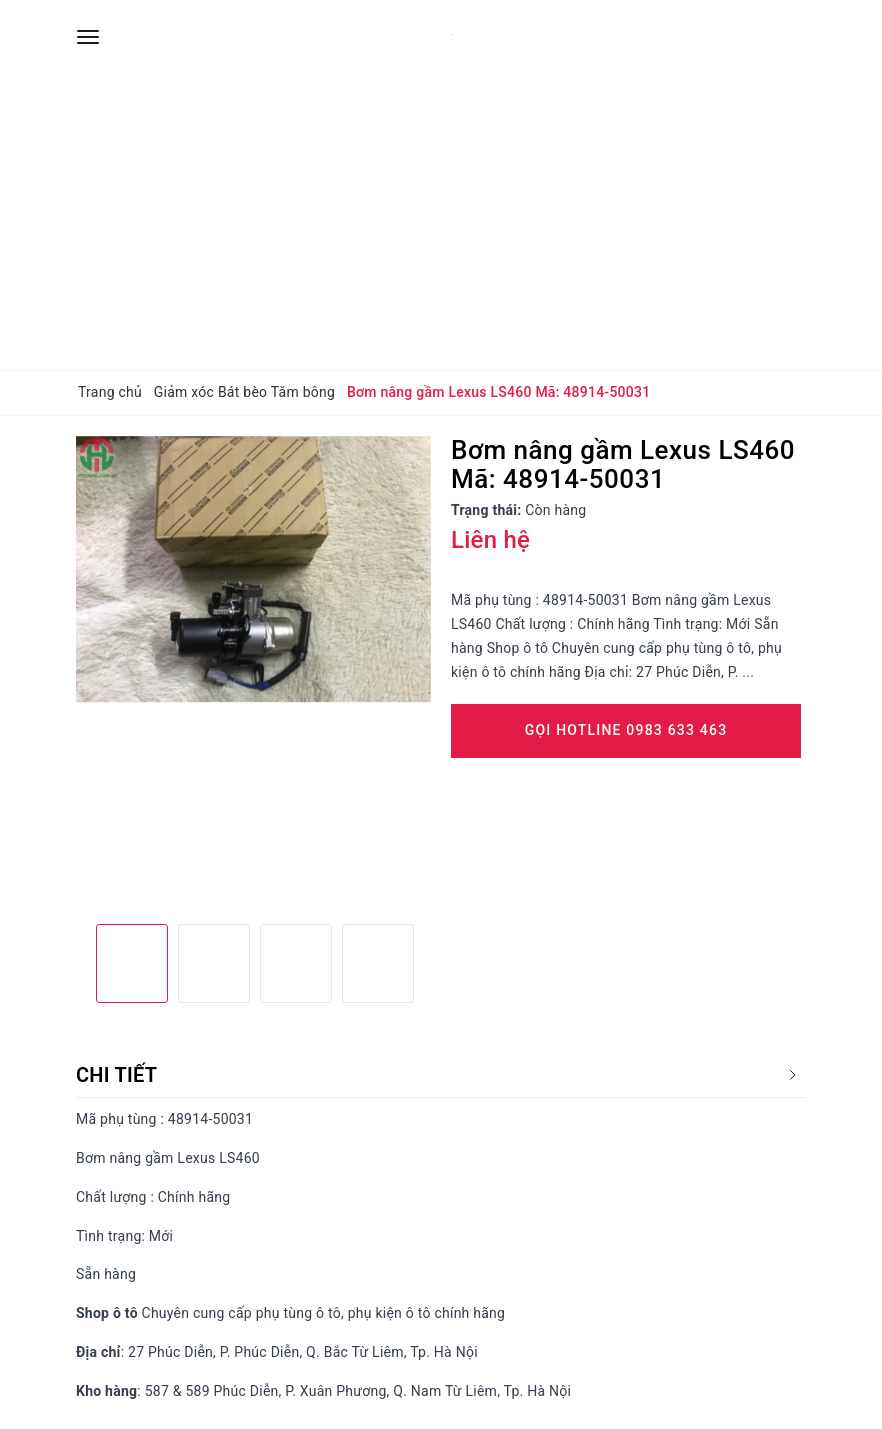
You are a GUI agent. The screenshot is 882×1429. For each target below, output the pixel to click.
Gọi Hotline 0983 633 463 (626, 730)
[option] (253, 569)
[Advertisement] (441, 220)
